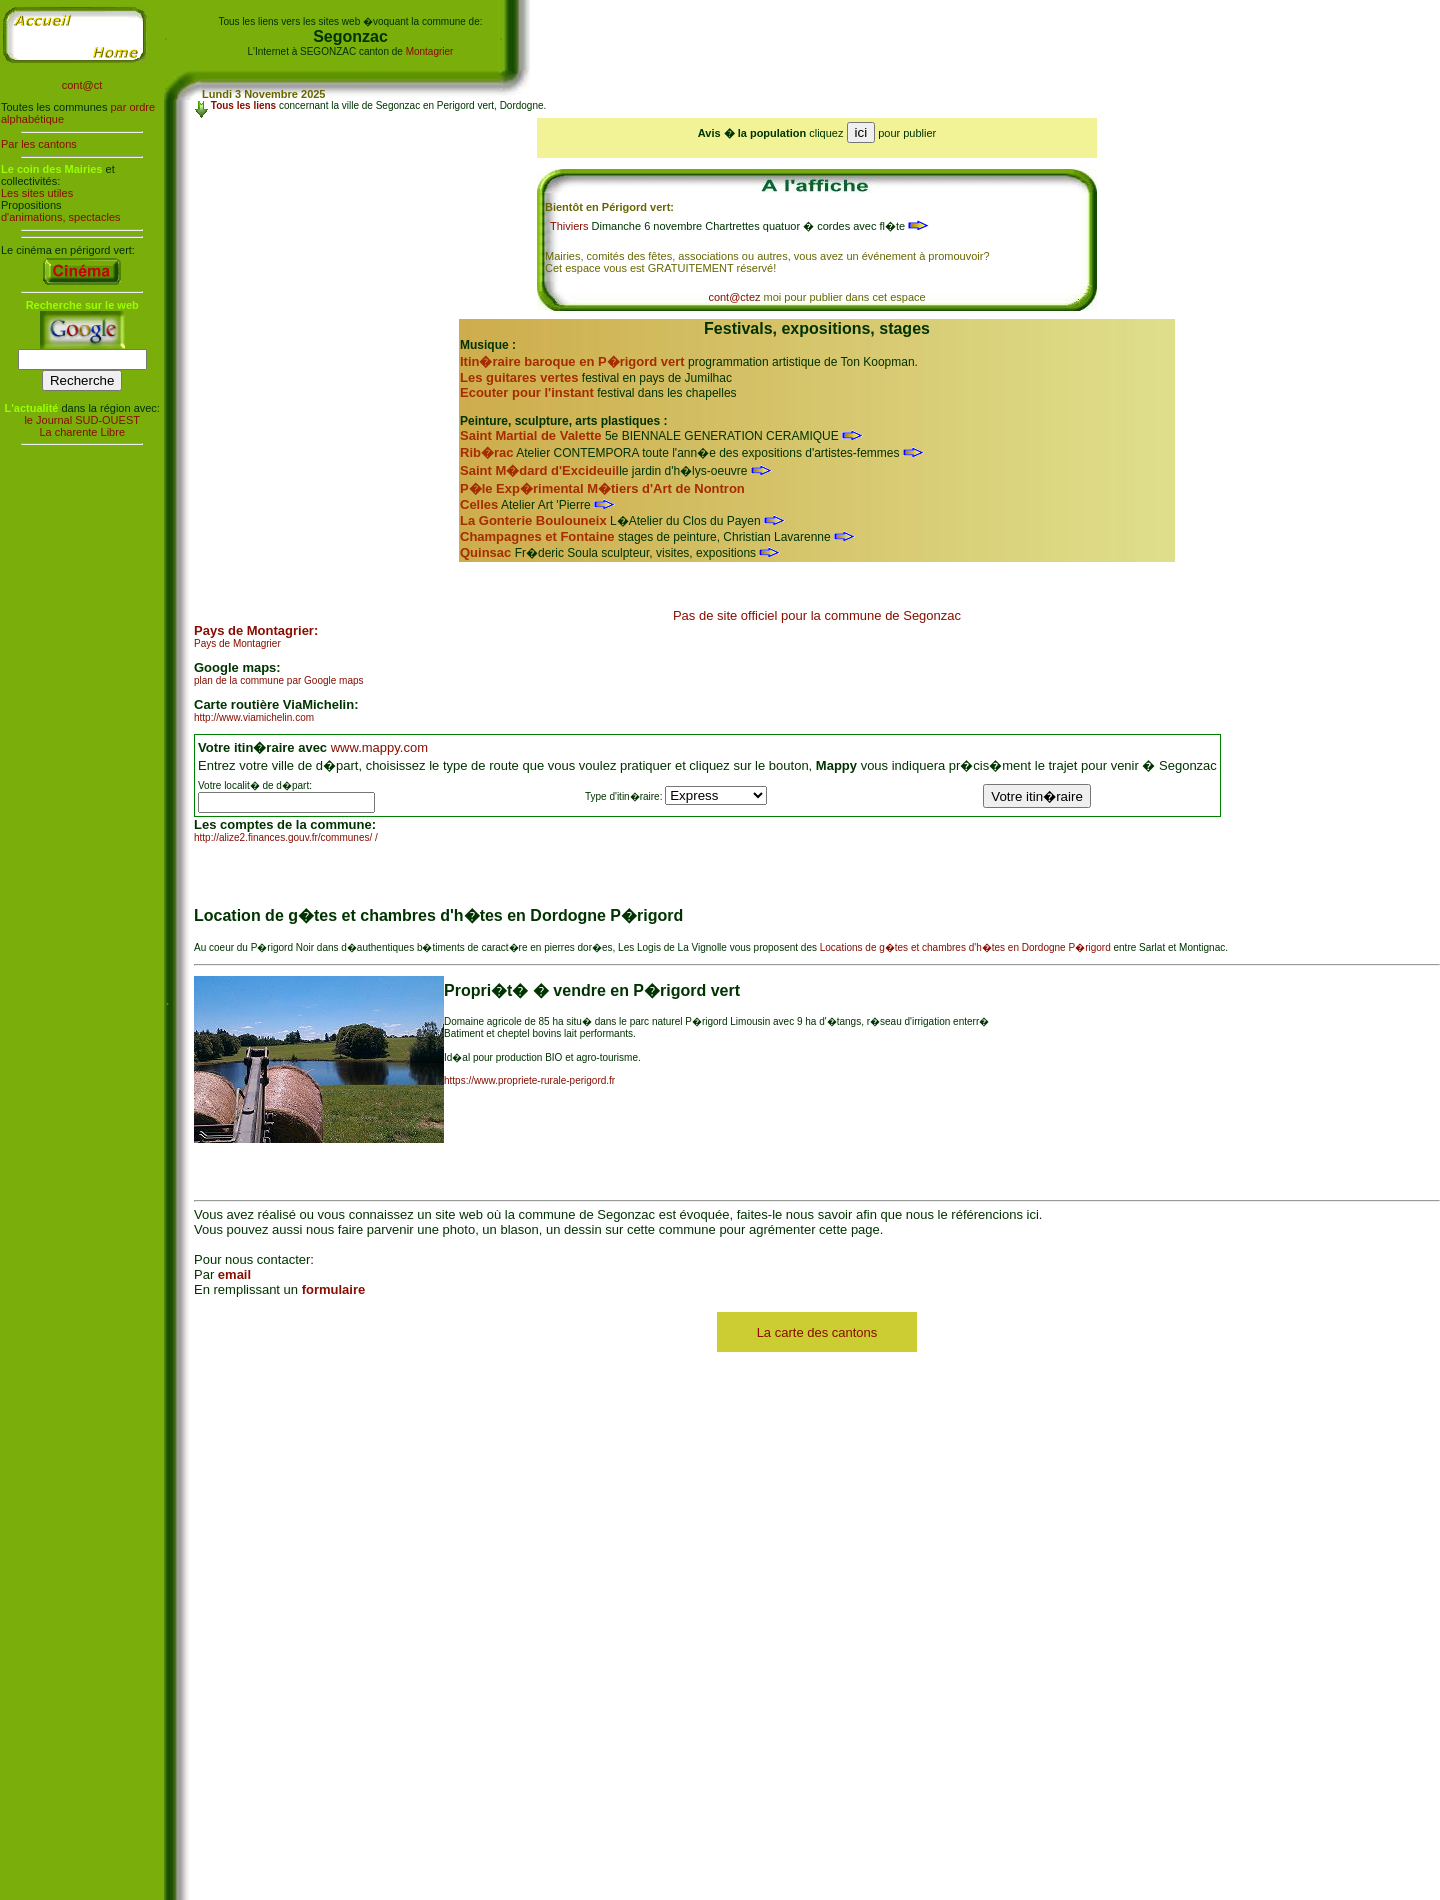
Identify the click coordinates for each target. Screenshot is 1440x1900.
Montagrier (430, 51)
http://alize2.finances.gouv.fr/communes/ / (286, 837)
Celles (479, 504)
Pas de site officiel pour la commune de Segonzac (817, 615)
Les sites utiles (37, 193)
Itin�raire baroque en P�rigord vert (572, 361)
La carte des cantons (817, 1332)
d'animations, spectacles (61, 217)
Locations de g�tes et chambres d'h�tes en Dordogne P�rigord (965, 947)
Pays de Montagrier (237, 643)
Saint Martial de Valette (531, 435)
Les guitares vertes (519, 377)
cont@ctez (734, 297)
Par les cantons (39, 144)
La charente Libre (82, 432)
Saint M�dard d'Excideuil (539, 470)
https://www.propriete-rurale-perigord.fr (529, 1080)
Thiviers (569, 226)
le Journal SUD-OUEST (82, 420)
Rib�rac (486, 452)
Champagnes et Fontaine (537, 536)
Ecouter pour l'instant (527, 392)
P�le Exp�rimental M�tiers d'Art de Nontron (602, 488)
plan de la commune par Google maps (279, 680)
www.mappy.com (379, 747)
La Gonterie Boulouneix (533, 520)
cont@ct (82, 85)
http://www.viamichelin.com (254, 717)
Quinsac (485, 552)
